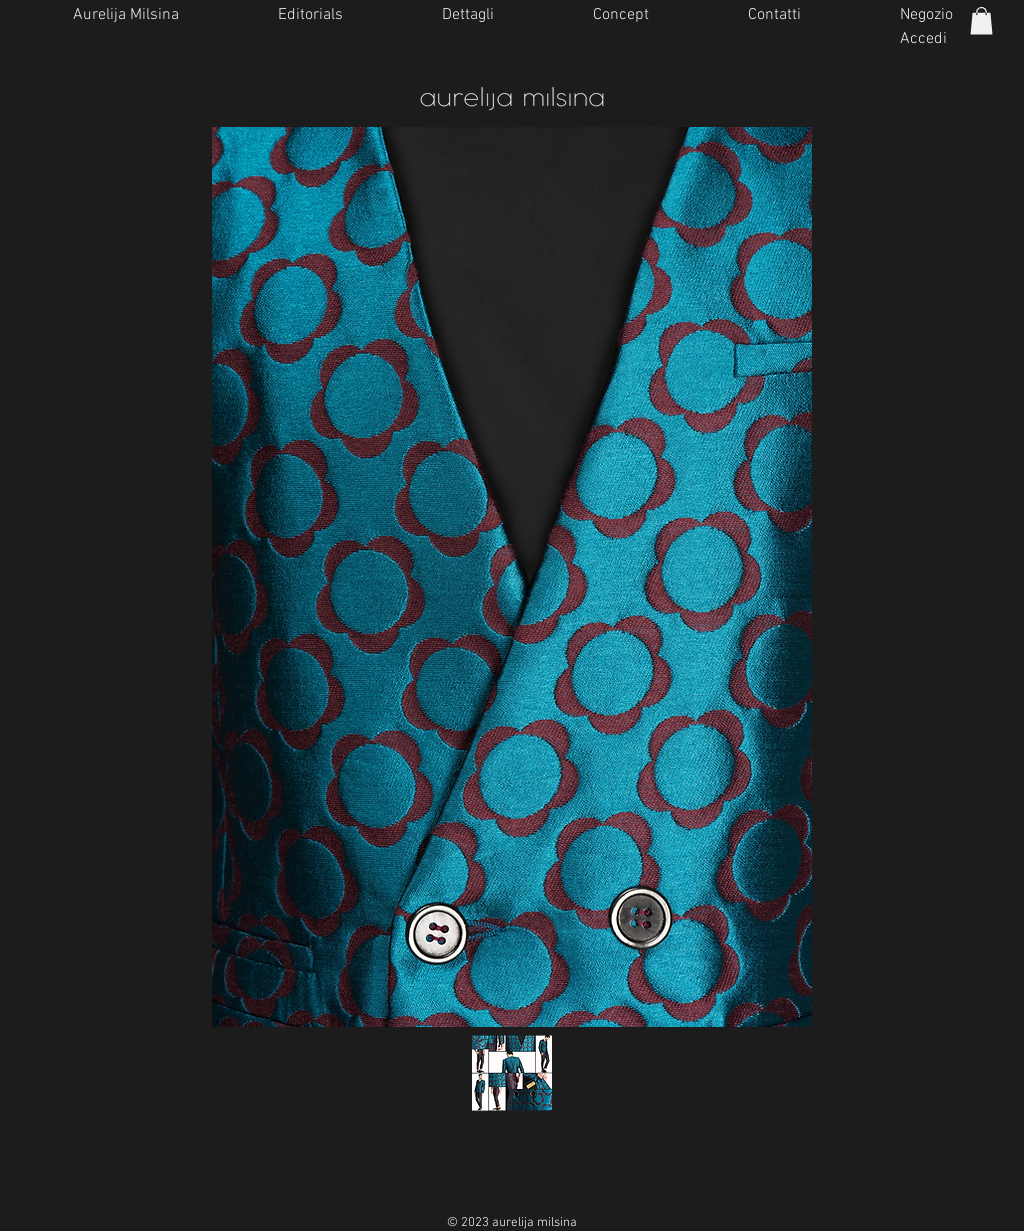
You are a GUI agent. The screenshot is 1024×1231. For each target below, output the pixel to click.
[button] (981, 20)
